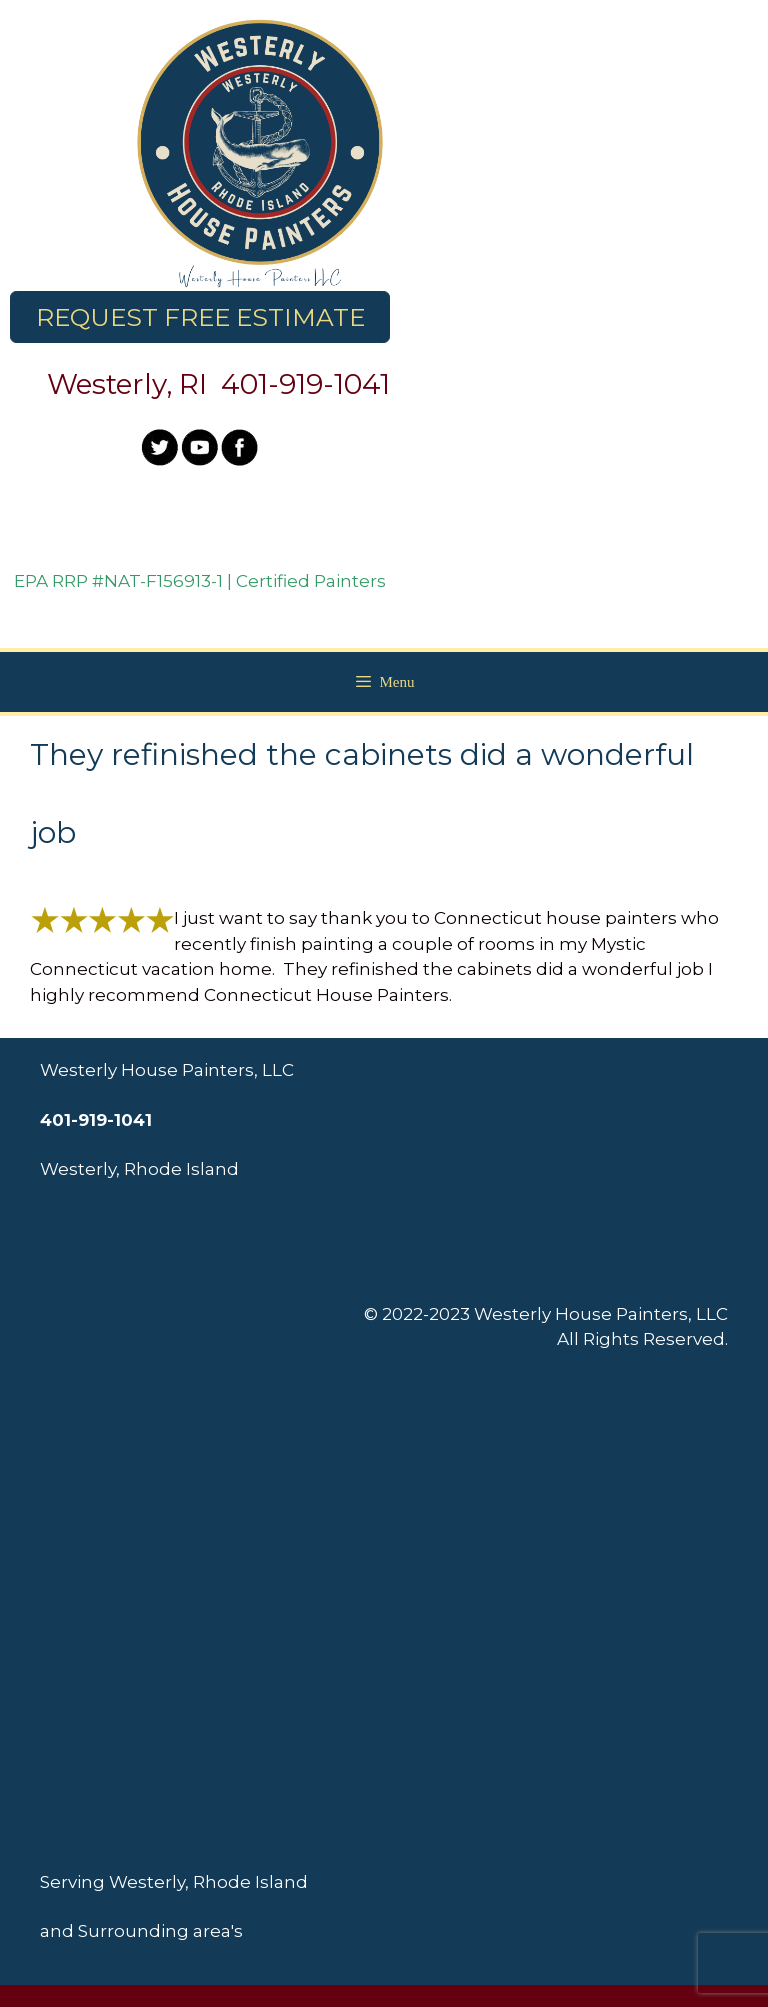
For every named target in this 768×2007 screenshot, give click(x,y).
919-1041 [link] (334, 384)
